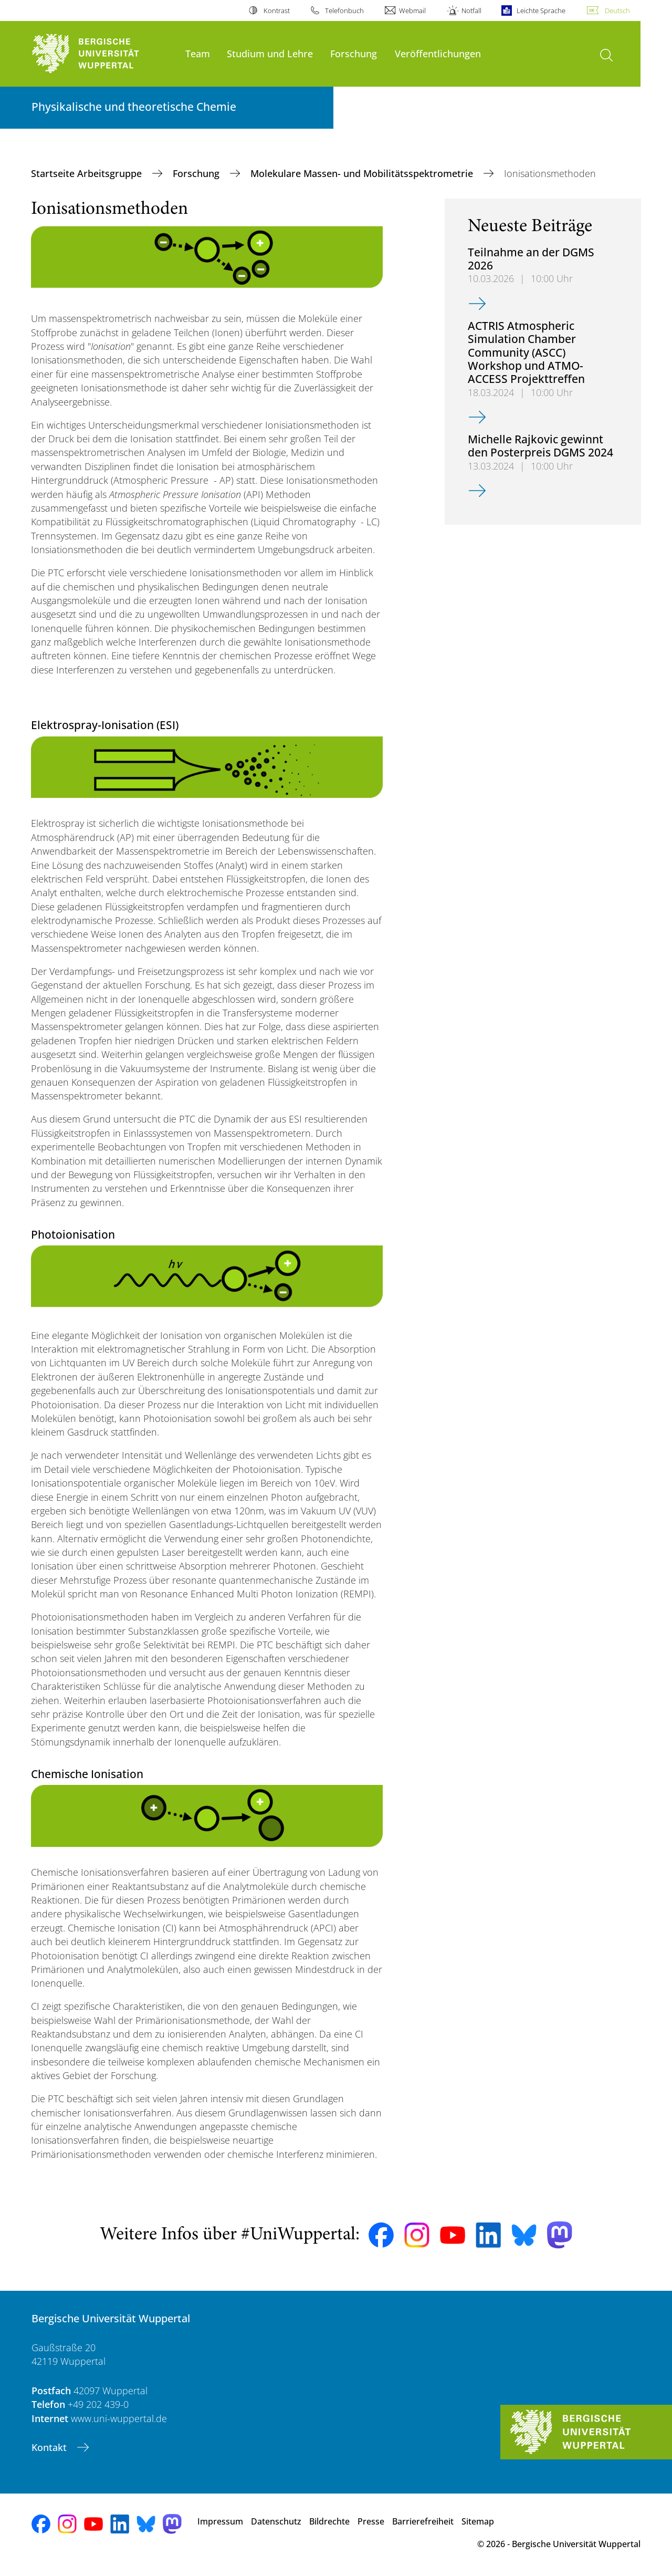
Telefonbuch (344, 10)
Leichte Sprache (541, 10)
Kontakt (50, 2447)
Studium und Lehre (270, 53)
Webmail (412, 10)
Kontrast (277, 10)
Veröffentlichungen (438, 53)
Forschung (353, 53)
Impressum (220, 2521)
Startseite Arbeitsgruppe (87, 173)
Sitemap (477, 2521)
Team (197, 53)
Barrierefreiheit (423, 2521)
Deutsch (617, 10)
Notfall (471, 10)
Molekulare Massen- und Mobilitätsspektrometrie (363, 173)
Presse (371, 2521)
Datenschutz (276, 2521)
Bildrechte (329, 2521)
